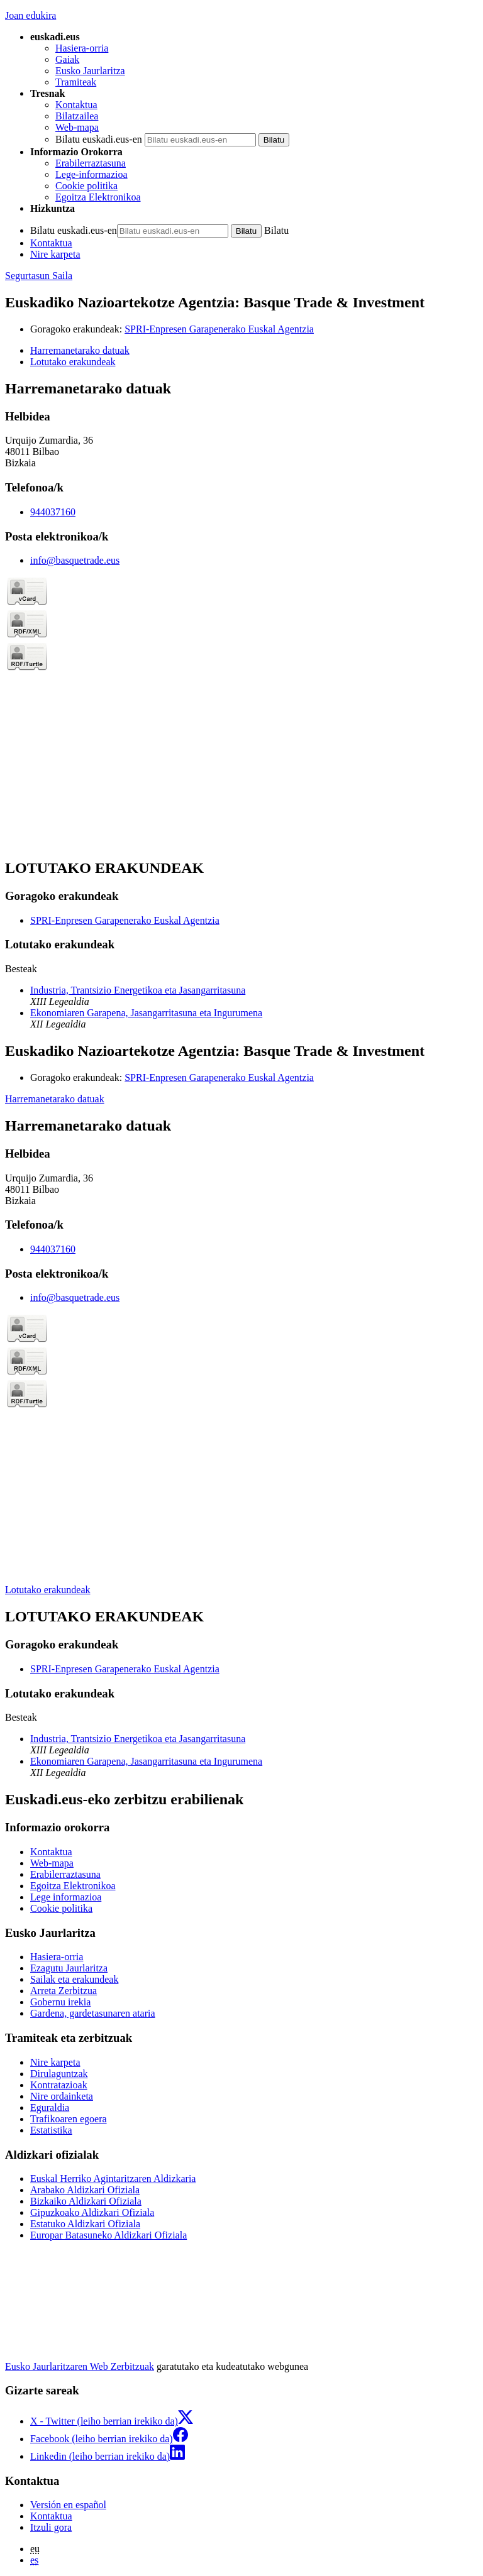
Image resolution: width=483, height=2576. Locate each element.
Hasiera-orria (81, 48)
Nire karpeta (55, 254)
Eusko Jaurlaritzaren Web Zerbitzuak (79, 2366)
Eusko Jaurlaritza (90, 70)
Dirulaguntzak (59, 2073)
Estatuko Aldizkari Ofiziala (85, 2223)
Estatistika (51, 2130)
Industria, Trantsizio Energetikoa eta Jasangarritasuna (137, 990)
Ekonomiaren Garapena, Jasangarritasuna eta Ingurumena (146, 1012)
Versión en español (68, 2504)
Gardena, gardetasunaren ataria (92, 2013)
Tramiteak (75, 82)
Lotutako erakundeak (48, 1589)
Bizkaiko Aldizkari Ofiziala (86, 2201)
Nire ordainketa (61, 2096)
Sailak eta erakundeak (74, 1979)
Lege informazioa (65, 1897)
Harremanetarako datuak (54, 1098)
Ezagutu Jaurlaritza (69, 1968)
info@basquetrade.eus (74, 560)
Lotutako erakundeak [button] (73, 361)
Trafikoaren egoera (68, 2118)
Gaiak (67, 59)
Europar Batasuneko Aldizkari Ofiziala (108, 2235)
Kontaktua (76, 104)
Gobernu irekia (60, 2002)
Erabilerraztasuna (90, 163)
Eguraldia (49, 2107)
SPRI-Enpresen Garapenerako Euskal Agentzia (219, 329)
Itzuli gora (51, 2527)
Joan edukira (30, 15)
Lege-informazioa (91, 174)
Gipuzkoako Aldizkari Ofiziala (92, 2212)
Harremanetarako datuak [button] (80, 350)
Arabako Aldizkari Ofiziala (85, 2189)
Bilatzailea (76, 116)
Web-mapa (77, 127)
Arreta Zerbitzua (63, 1990)
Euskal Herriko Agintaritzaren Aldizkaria (113, 2178)
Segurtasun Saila (38, 275)
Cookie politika (86, 185)
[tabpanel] (241, 614)
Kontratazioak (58, 2085)
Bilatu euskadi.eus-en (98, 139)
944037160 (52, 512)
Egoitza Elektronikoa (98, 197)
